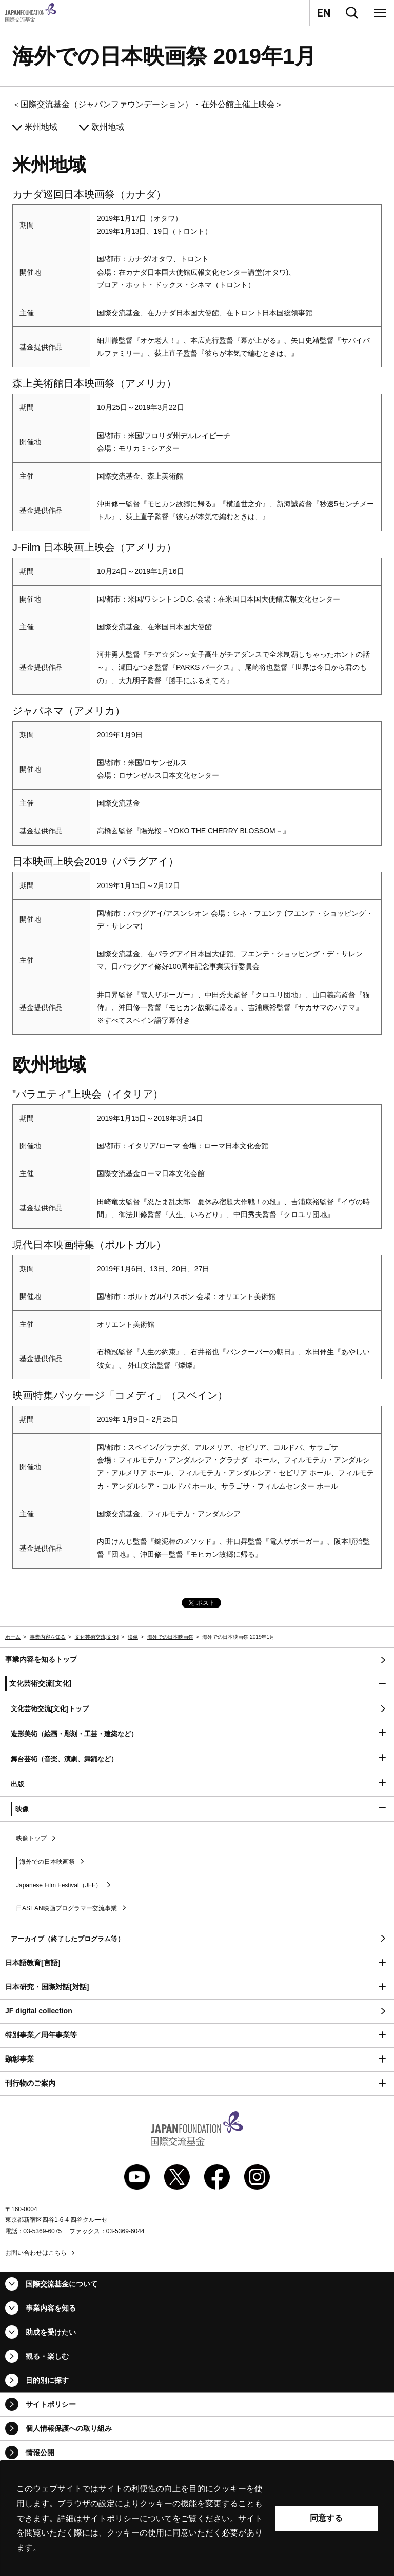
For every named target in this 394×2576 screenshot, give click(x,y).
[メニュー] (380, 13)
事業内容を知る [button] (51, 2308)
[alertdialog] (197, 2518)
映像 (133, 1637)
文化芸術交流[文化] (97, 1637)
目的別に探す (47, 2380)
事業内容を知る (48, 1637)
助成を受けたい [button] (51, 2332)
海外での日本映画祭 (170, 1637)
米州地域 (41, 126)
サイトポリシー (51, 2404)
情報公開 (40, 2452)
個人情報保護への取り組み (69, 2428)
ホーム (13, 1637)
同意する (326, 2517)
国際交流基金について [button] (61, 2284)
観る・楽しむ (47, 2356)
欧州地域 (107, 126)
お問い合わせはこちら (36, 2252)
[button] (197, 1684)
